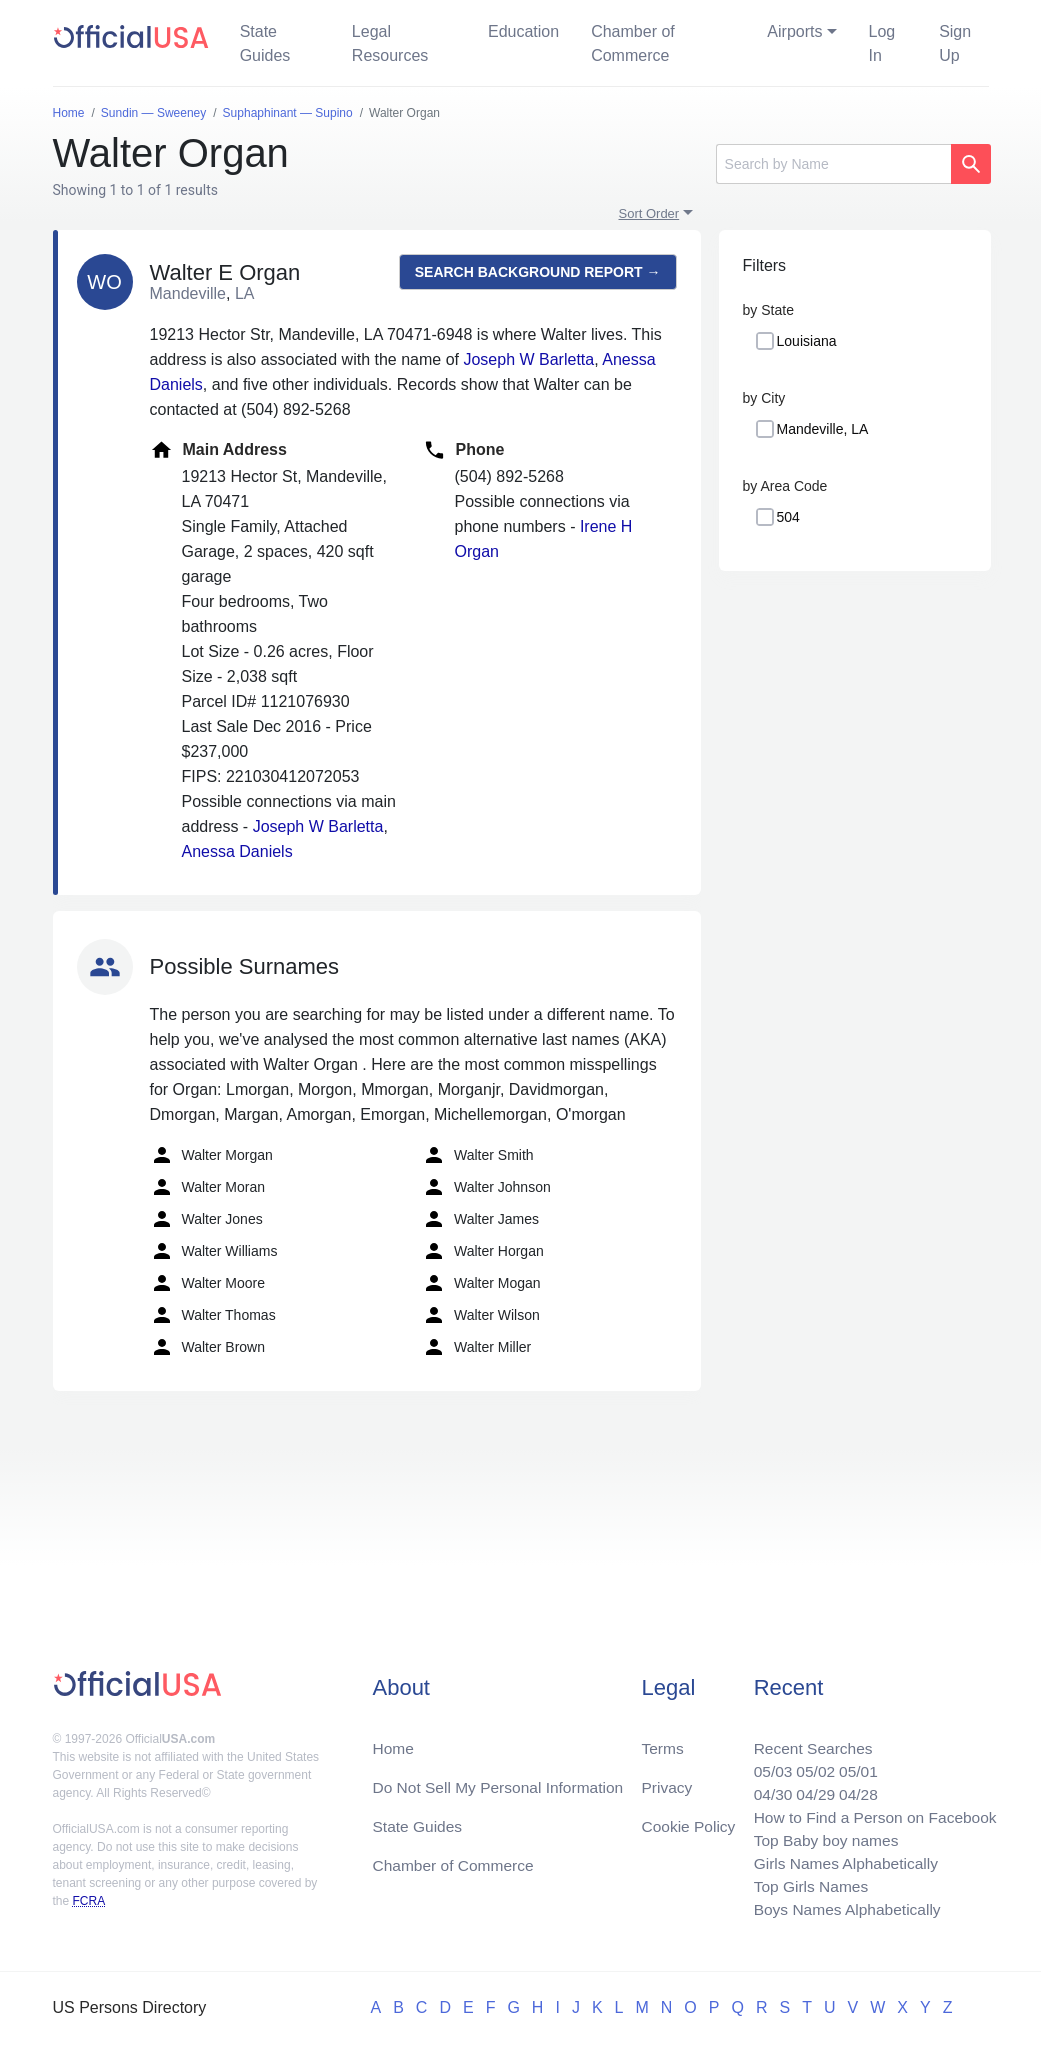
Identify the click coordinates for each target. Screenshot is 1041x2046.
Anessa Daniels (237, 851)
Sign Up (955, 43)
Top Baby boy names (820, 1836)
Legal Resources (390, 43)
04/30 (766, 1788)
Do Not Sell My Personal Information (501, 1780)
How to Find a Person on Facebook (871, 1812)
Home (393, 1740)
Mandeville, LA (823, 429)
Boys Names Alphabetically (842, 1908)
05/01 (854, 1764)
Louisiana (807, 341)
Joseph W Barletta (528, 359)
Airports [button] (794, 31)
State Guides (265, 43)
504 (788, 517)
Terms (662, 1740)
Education (523, 31)
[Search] (833, 164)
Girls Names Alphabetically (841, 1860)
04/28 (854, 1788)
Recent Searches (807, 1740)
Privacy (666, 1780)
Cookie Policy (688, 1820)
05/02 (810, 1764)
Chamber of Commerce (633, 43)
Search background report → (538, 272)
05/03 (766, 1764)
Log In (882, 43)
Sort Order (649, 213)
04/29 (810, 1788)
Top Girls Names (805, 1884)
